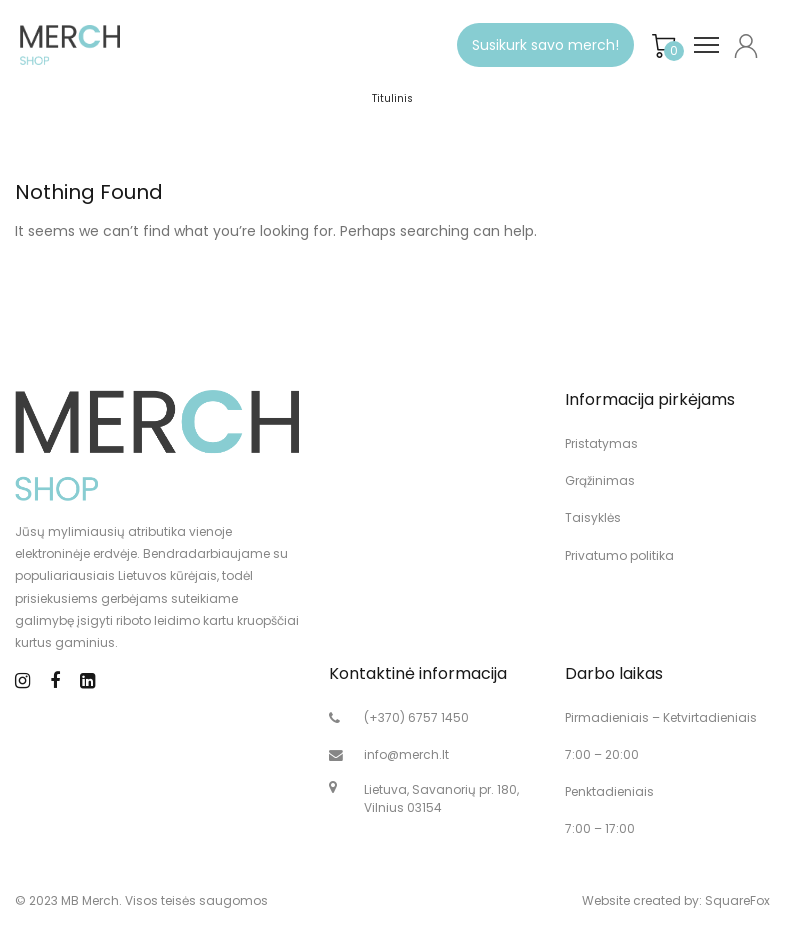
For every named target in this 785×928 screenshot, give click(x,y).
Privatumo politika (619, 555)
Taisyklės (593, 517)
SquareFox (737, 900)
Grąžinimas (600, 480)
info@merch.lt (406, 754)
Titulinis (392, 98)
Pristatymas (601, 443)
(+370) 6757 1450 (416, 717)
